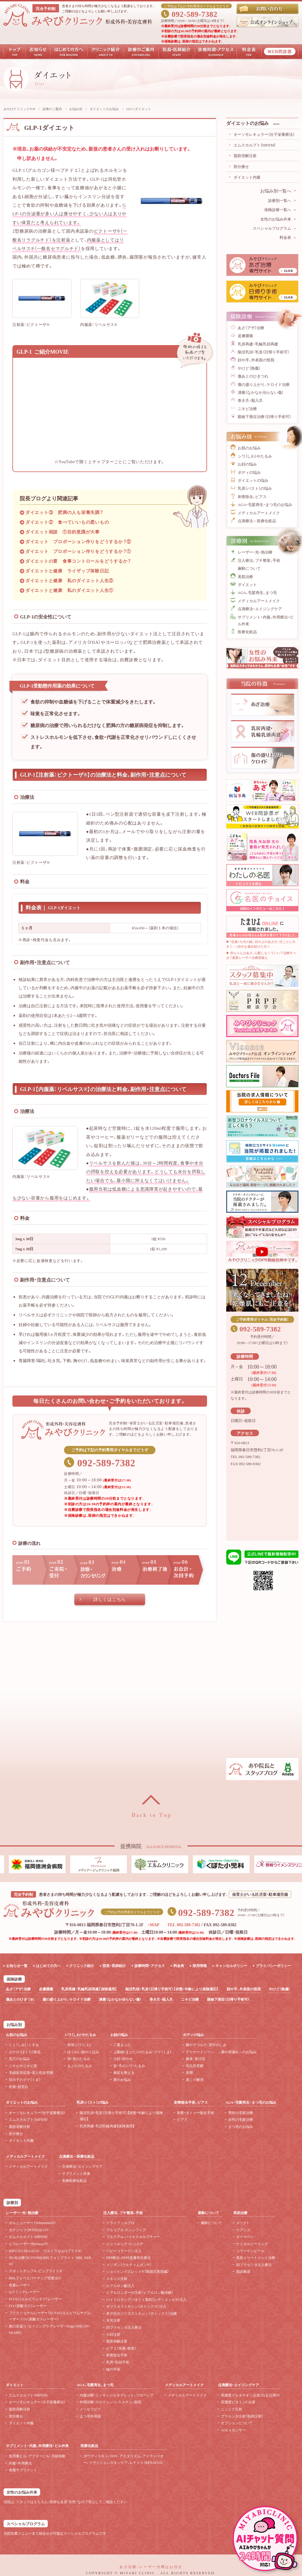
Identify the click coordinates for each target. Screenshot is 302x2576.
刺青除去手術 (116, 2355)
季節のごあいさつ (262, 1290)
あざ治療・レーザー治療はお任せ (151, 2566)
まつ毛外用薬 (90, 2416)
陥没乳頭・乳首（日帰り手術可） (263, 352)
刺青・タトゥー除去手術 (195, 2112)
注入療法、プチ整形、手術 (259, 560)
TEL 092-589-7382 (183, 1924)
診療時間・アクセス (149, 1965)
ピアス (182, 2119)
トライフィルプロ (120, 2222)
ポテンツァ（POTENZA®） (29, 2229)
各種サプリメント (23, 2469)
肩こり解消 (194, 2079)
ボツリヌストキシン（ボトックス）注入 (136, 2306)
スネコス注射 (116, 2278)
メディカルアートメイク (259, 512)
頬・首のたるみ (78, 2058)
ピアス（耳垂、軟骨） (121, 2348)
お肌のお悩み (249, 447)
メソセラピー (90, 2409)
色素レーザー (19, 2285)
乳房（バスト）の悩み (255, 488)
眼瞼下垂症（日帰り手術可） (228, 1999)
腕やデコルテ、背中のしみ (206, 2044)
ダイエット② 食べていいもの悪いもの (67, 522)
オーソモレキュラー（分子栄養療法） (264, 134)
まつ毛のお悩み (240, 2126)
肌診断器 (243, 2271)
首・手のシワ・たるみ (129, 2065)
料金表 (285, 237)
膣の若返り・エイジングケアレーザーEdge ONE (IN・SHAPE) (49, 2329)
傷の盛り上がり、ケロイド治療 (264, 384)
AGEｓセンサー (233, 2430)
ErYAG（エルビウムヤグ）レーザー (35, 2298)
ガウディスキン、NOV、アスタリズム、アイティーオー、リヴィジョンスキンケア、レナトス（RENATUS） (123, 2459)
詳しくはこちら (109, 1599)
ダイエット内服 (247, 177)
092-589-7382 (194, 13)
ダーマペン (245, 2236)
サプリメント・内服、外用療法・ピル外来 (266, 620)
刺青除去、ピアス (252, 496)
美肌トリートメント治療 (255, 2257)
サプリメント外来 (76, 2173)
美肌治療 (245, 576)
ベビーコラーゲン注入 (124, 2250)
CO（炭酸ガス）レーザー (28, 2305)
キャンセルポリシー (231, 1965)
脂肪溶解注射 (245, 155)
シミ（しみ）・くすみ (24, 2044)
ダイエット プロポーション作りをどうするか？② (78, 541)
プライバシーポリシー (273, 1965)
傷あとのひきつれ (253, 376)
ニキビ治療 (247, 408)
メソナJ (242, 2222)
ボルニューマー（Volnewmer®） (32, 2222)
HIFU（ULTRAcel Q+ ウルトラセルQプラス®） (45, 2250)
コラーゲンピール (250, 2250)
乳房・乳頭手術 (117, 2362)
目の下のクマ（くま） (25, 2079)
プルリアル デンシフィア (126, 2229)
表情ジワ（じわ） (79, 2044)
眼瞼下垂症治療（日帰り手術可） (264, 416)
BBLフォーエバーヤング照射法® (35, 2277)
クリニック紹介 (81, 1965)
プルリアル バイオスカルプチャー (133, 2236)
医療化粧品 (247, 631)
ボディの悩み (249, 472)
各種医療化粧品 (74, 2180)
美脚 (189, 2072)
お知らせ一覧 (16, 1965)
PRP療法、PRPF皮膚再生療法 (128, 2257)
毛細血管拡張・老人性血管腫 (31, 2072)
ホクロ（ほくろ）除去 (25, 2051)
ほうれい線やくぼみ (83, 2051)
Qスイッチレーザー (24, 2291)
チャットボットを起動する (265, 2538)
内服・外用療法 (20, 2463)
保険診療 (14, 1979)
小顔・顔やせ (123, 2058)
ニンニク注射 (231, 2409)
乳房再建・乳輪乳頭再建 (258, 344)
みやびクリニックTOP (19, 109)
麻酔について (249, 568)
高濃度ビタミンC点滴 (238, 2401)
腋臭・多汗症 (195, 2058)
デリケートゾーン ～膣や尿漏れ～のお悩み (221, 2051)
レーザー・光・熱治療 (255, 552)
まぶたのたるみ (79, 2065)
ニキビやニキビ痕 (23, 2065)
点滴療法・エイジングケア (260, 608)
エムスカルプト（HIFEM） (255, 145)
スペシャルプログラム (272, 228)
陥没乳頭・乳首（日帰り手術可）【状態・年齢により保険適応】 (172, 1988)
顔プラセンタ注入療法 (124, 2327)
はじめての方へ (48, 1965)
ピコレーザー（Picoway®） (28, 2243)
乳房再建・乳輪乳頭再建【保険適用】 (89, 1988)
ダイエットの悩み (253, 480)
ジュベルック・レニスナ (124, 2243)
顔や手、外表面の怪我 (256, 360)
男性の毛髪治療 (240, 2112)
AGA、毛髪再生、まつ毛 (257, 592)
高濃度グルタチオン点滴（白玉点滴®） (250, 2395)
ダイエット (247, 584)
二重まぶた (122, 2044)
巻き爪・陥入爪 (250, 400)
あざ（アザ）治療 (251, 327)
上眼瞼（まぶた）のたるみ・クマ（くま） (142, 2051)
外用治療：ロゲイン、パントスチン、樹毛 (110, 2401)
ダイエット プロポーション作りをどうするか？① (78, 551)
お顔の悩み (247, 464)
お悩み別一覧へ (275, 190)
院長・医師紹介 (114, 1965)
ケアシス (243, 2229)
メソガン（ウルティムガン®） (128, 2264)
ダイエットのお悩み (104, 109)
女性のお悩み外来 (275, 219)
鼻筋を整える (123, 2072)
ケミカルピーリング (252, 2243)
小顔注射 (113, 2334)
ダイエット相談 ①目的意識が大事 (62, 531)
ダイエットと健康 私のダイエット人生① (69, 590)
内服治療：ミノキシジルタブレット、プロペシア (117, 2395)
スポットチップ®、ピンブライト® (35, 2270)
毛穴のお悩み (19, 2058)
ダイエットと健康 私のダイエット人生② (69, 580)
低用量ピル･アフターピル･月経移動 (37, 2456)
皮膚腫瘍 (245, 335)
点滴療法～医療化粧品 (257, 520)
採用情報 (200, 1965)
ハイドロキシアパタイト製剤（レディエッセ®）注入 (146, 2299)
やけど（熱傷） (249, 368)
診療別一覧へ (279, 200)
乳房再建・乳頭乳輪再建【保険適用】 (107, 2125)
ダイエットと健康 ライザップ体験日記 (67, 570)
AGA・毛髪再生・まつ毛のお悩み (265, 504)
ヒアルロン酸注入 (120, 2285)
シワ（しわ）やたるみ (255, 456)
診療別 (12, 2202)
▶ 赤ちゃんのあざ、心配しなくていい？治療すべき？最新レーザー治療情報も (261, 955)
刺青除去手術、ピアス (191, 2102)
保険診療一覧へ (277, 209)
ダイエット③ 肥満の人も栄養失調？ (64, 512)
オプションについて (237, 2422)
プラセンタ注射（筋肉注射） (242, 2416)
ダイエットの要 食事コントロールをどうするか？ (78, 561)
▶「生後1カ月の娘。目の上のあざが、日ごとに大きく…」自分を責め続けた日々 (261, 944)
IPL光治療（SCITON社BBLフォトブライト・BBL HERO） (50, 2261)
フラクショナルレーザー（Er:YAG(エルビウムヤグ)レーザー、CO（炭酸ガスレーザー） (50, 2316)
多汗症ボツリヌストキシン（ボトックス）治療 (141, 2313)
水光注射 (113, 2320)
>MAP (153, 1924)
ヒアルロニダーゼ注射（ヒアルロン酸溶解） (139, 2292)
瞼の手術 (113, 2369)
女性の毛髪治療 (240, 2119)
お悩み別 (75, 109)
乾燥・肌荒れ (18, 2086)
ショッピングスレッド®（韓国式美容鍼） (137, 2271)
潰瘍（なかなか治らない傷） (260, 392)
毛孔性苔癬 (194, 2065)
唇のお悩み (122, 2079)
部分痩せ (241, 166)
